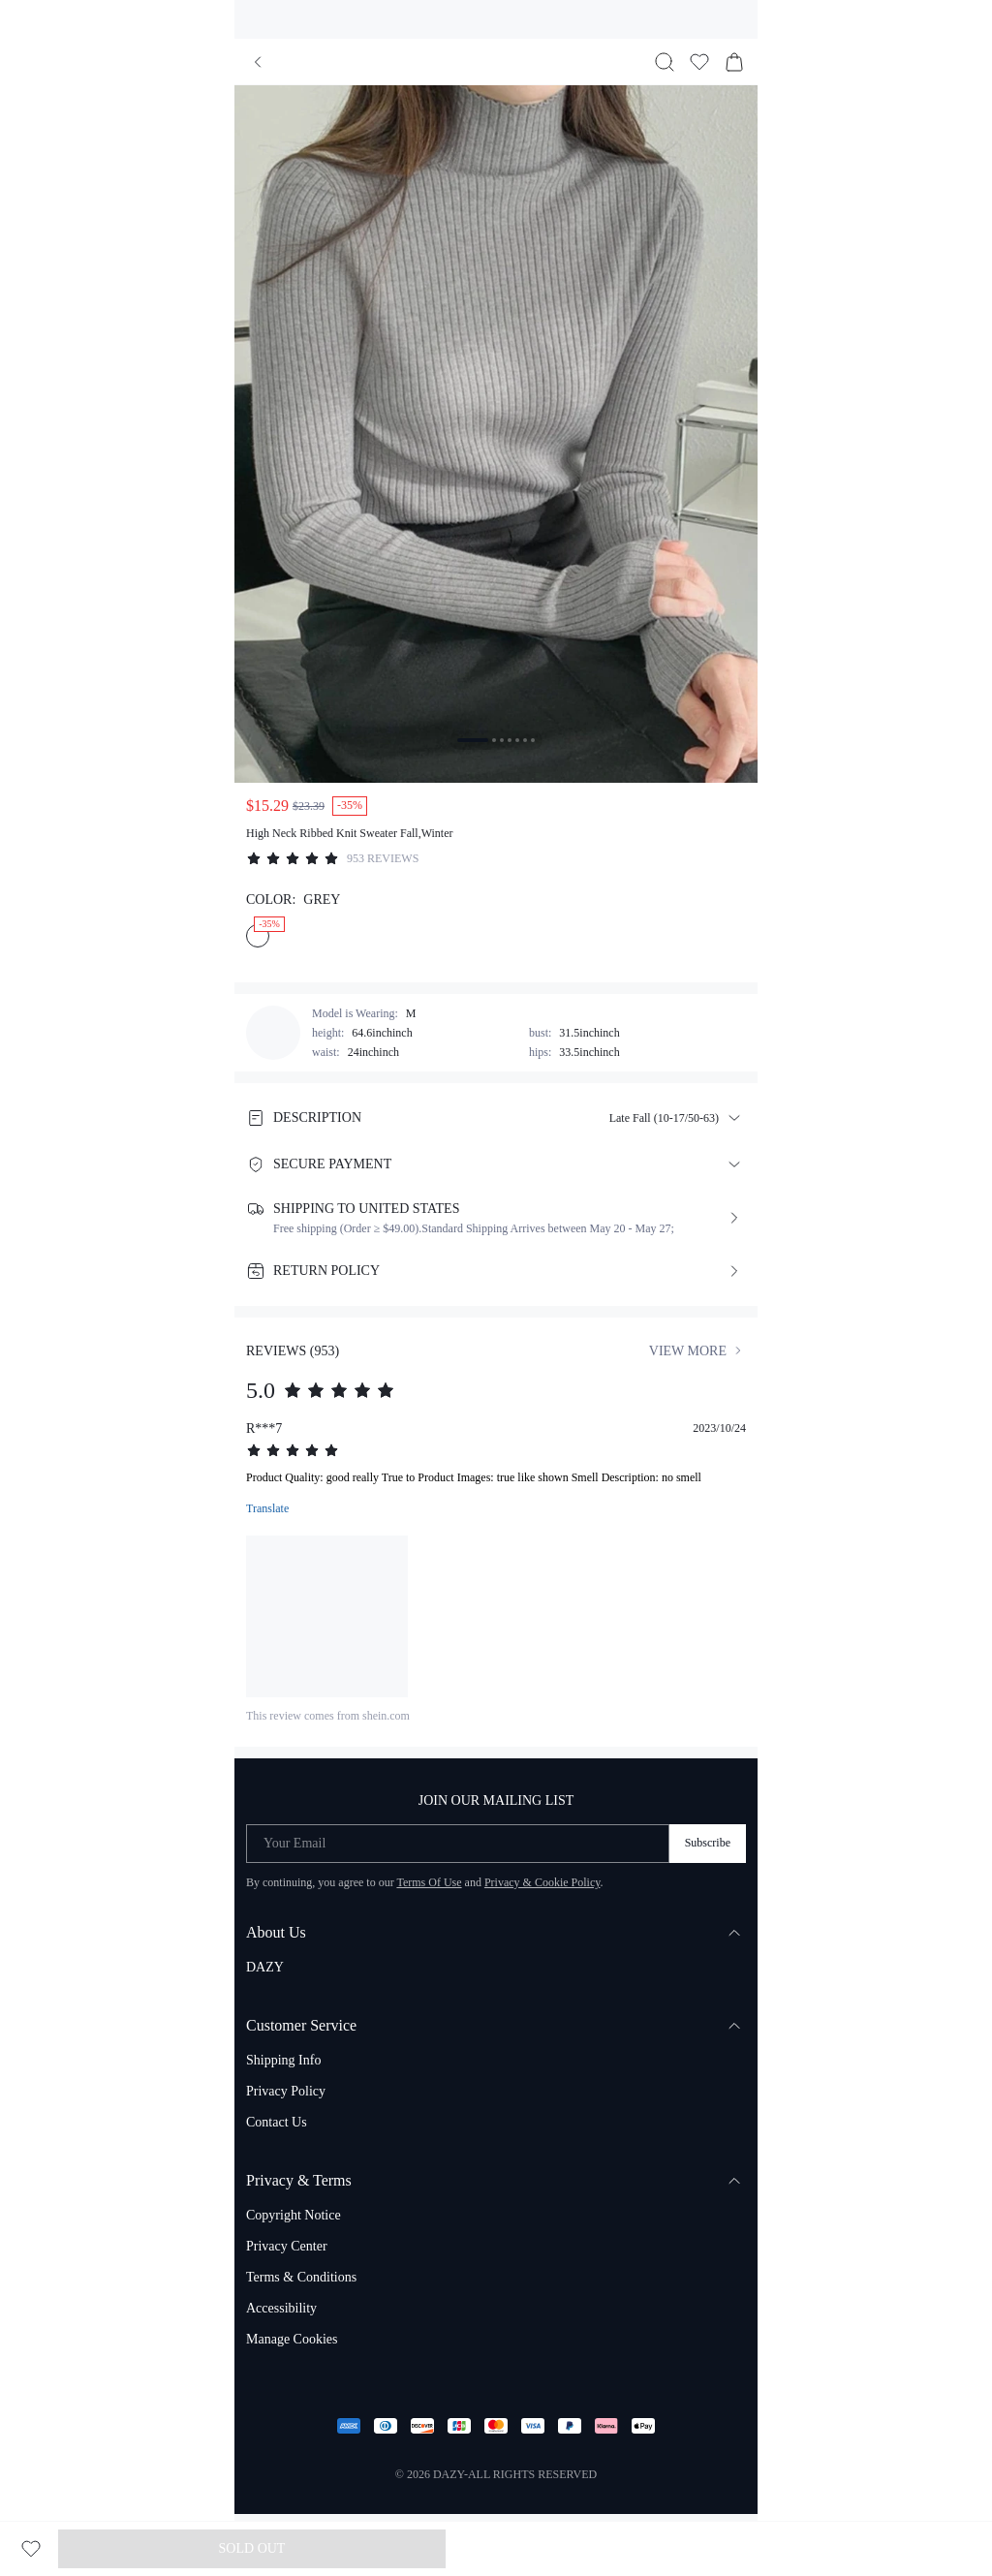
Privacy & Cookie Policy (542, 1882)
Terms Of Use (428, 1882)
